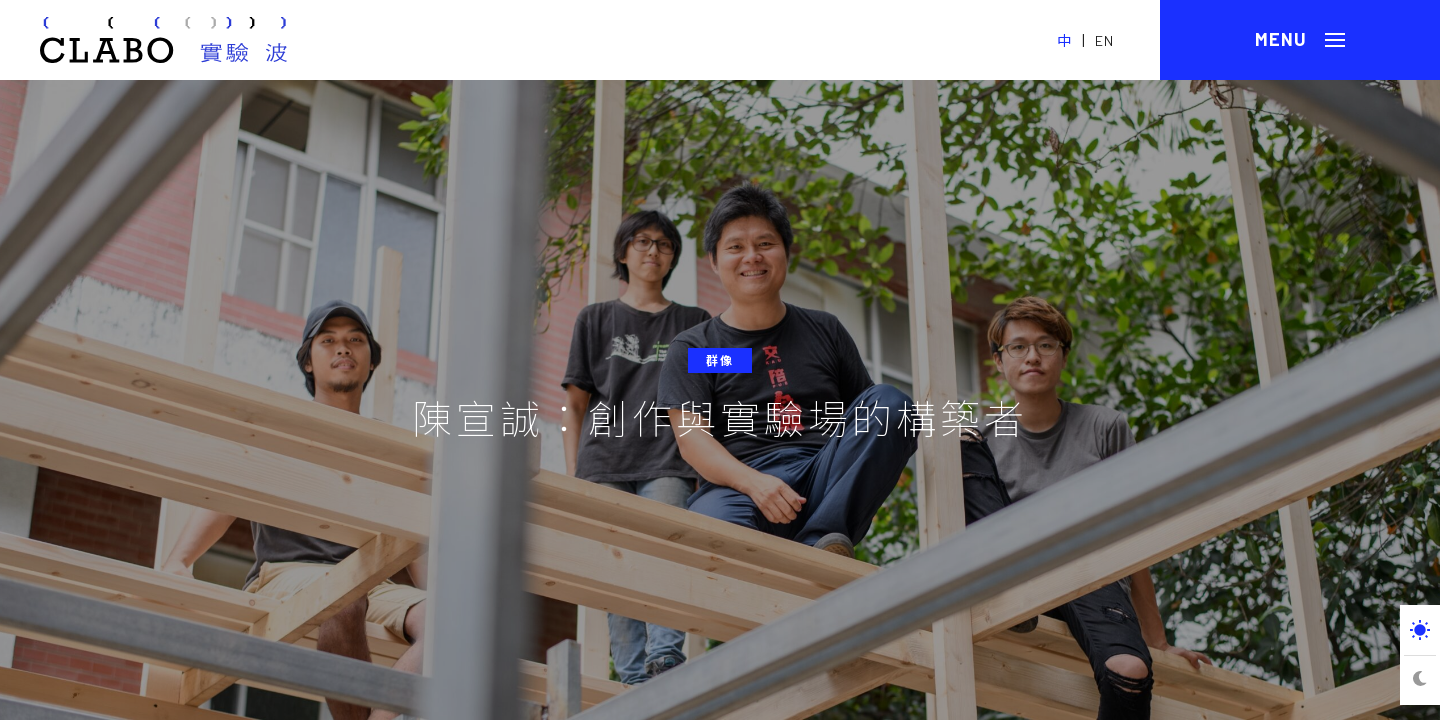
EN (1104, 40)
